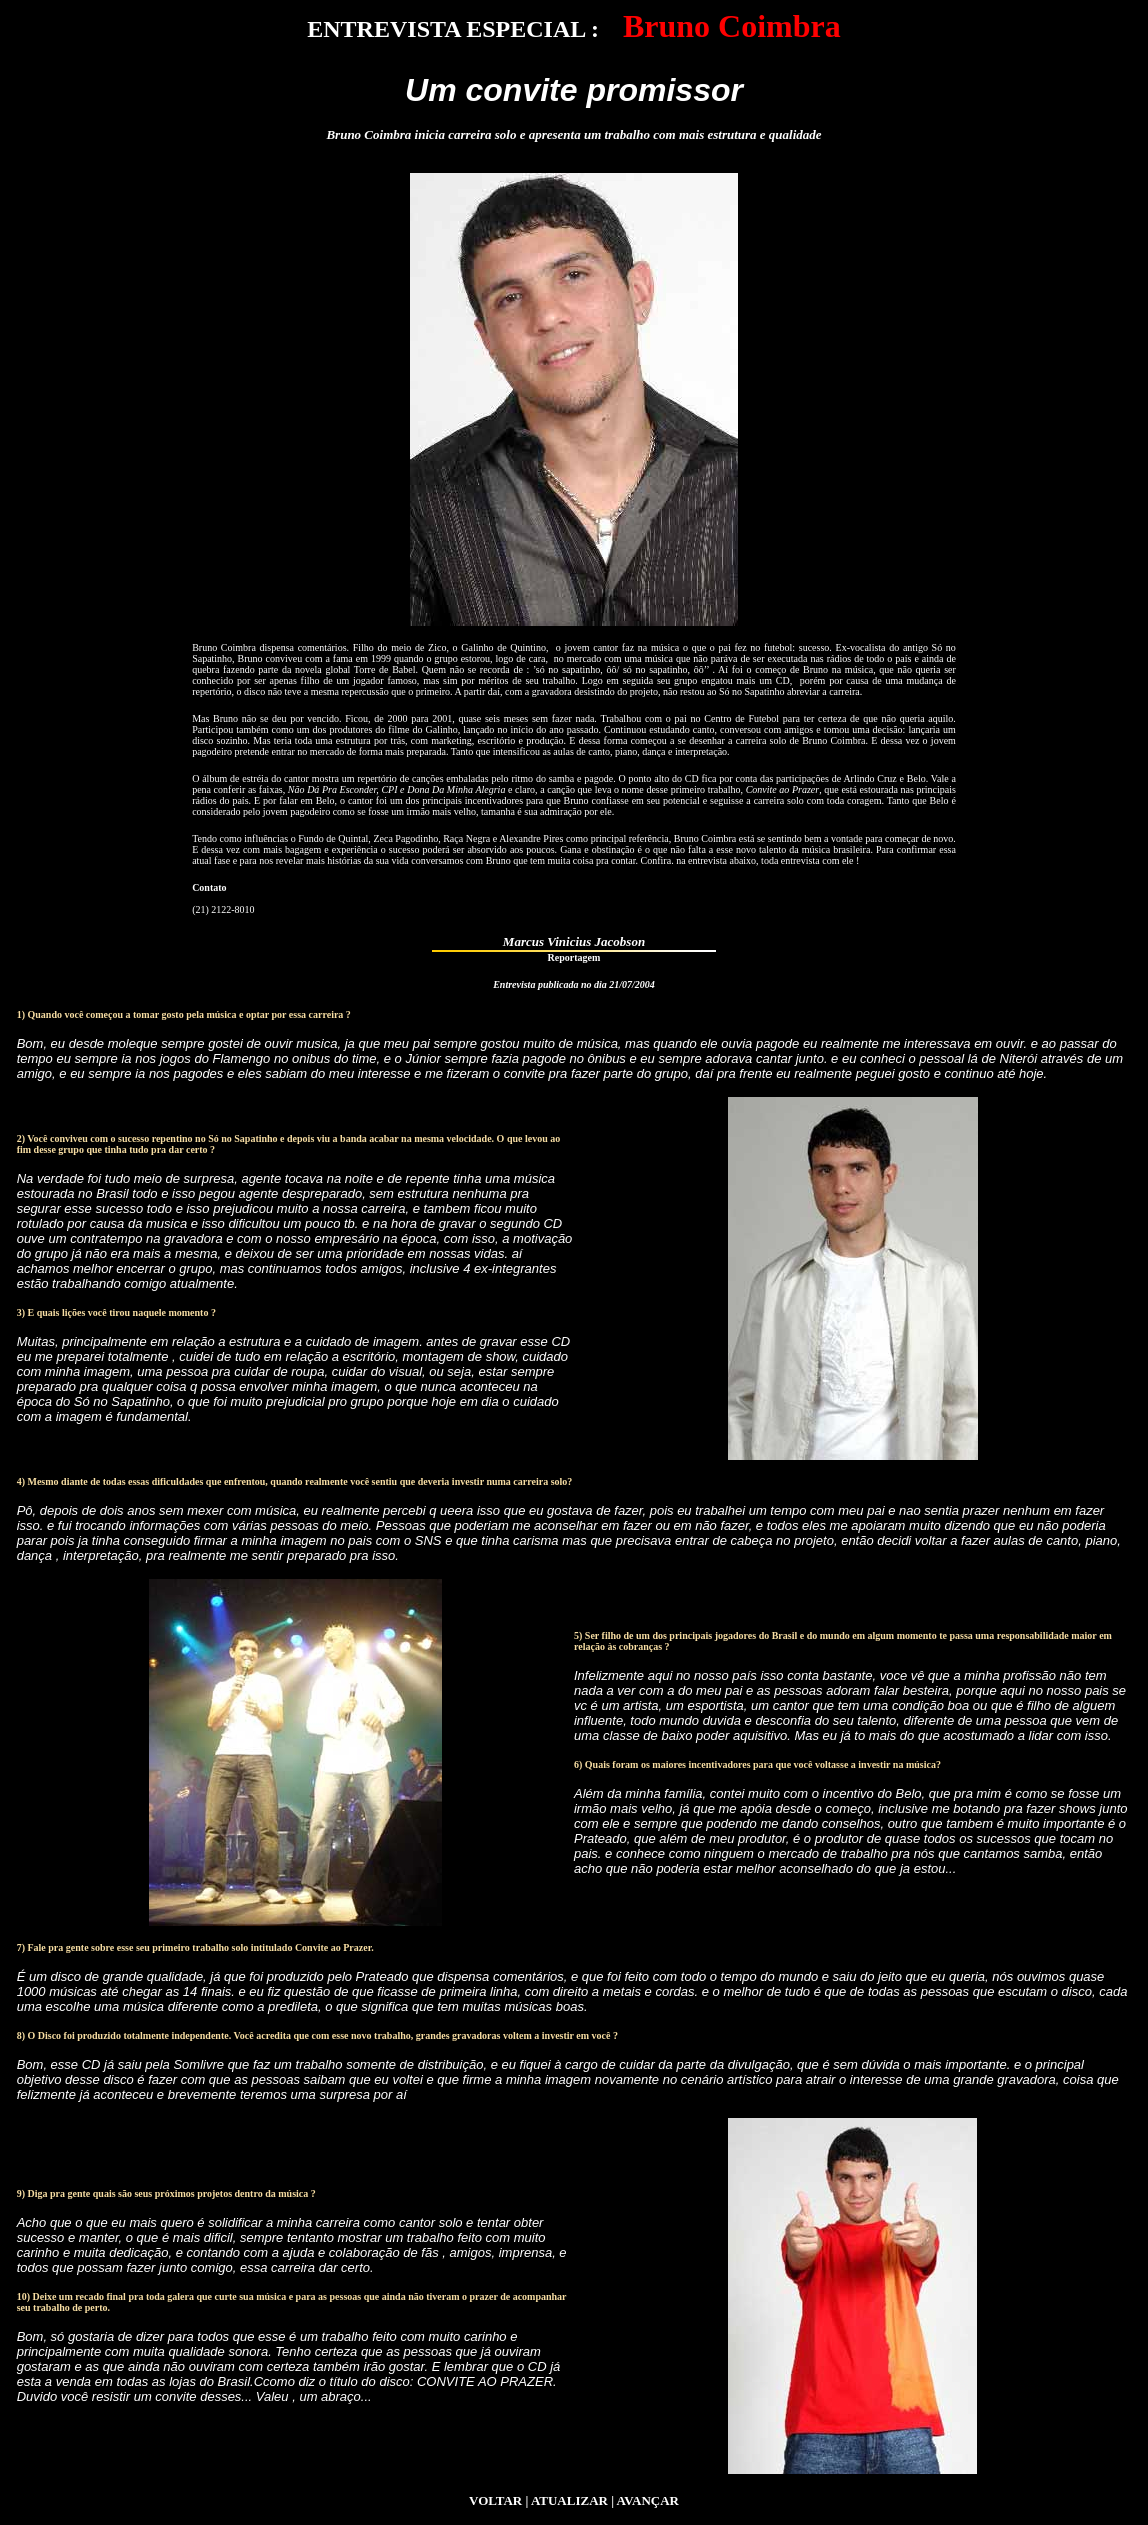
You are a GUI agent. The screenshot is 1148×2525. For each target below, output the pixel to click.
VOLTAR (495, 2500)
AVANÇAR (648, 2500)
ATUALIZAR (569, 2500)
